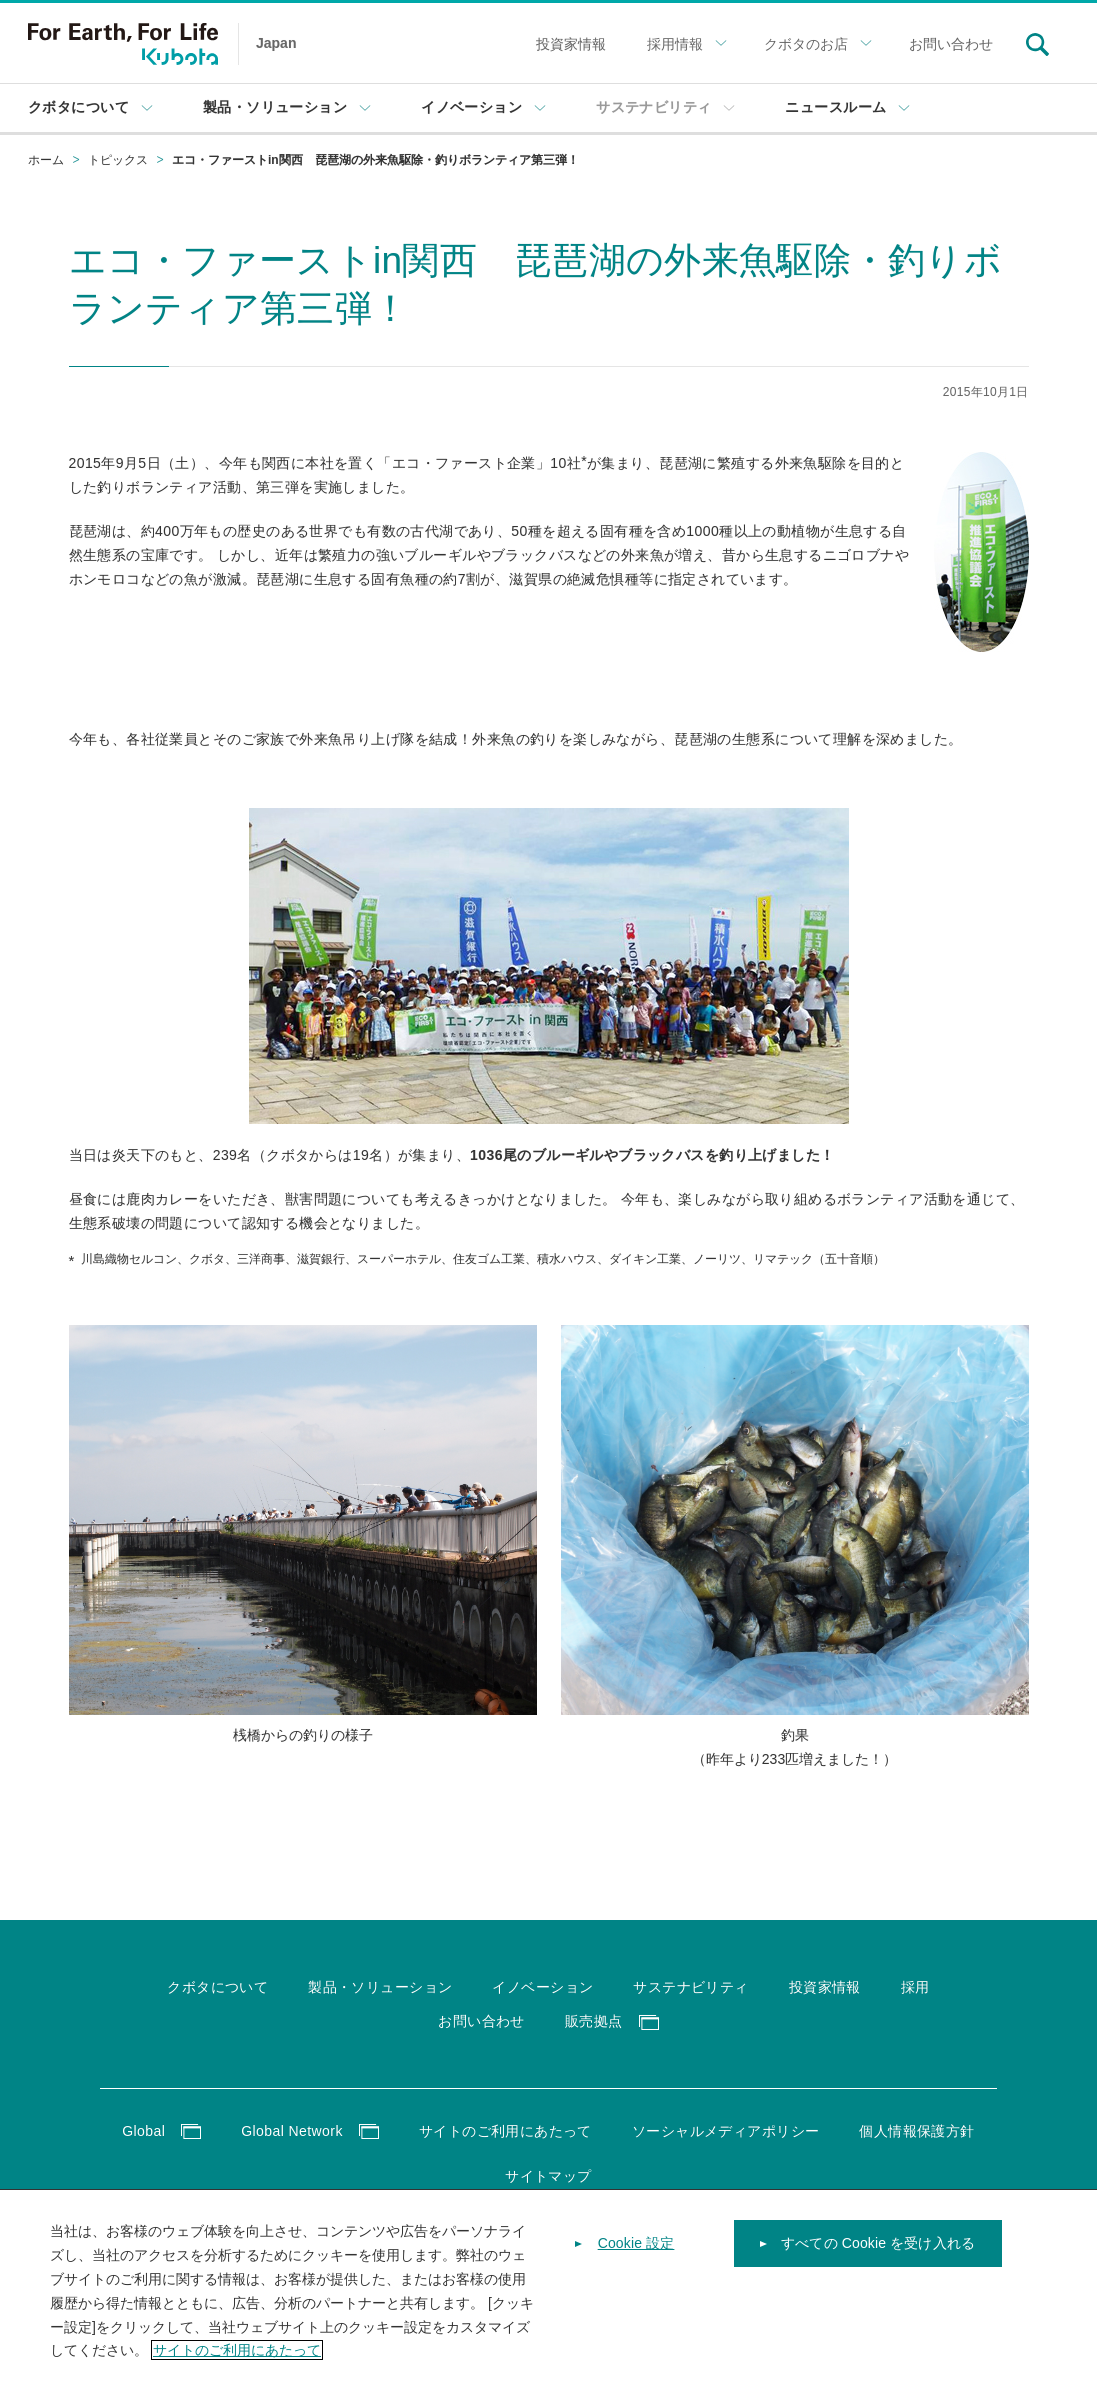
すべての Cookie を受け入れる (878, 2250)
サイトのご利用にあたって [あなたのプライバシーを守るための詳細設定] (237, 2357)
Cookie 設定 (636, 2250)
